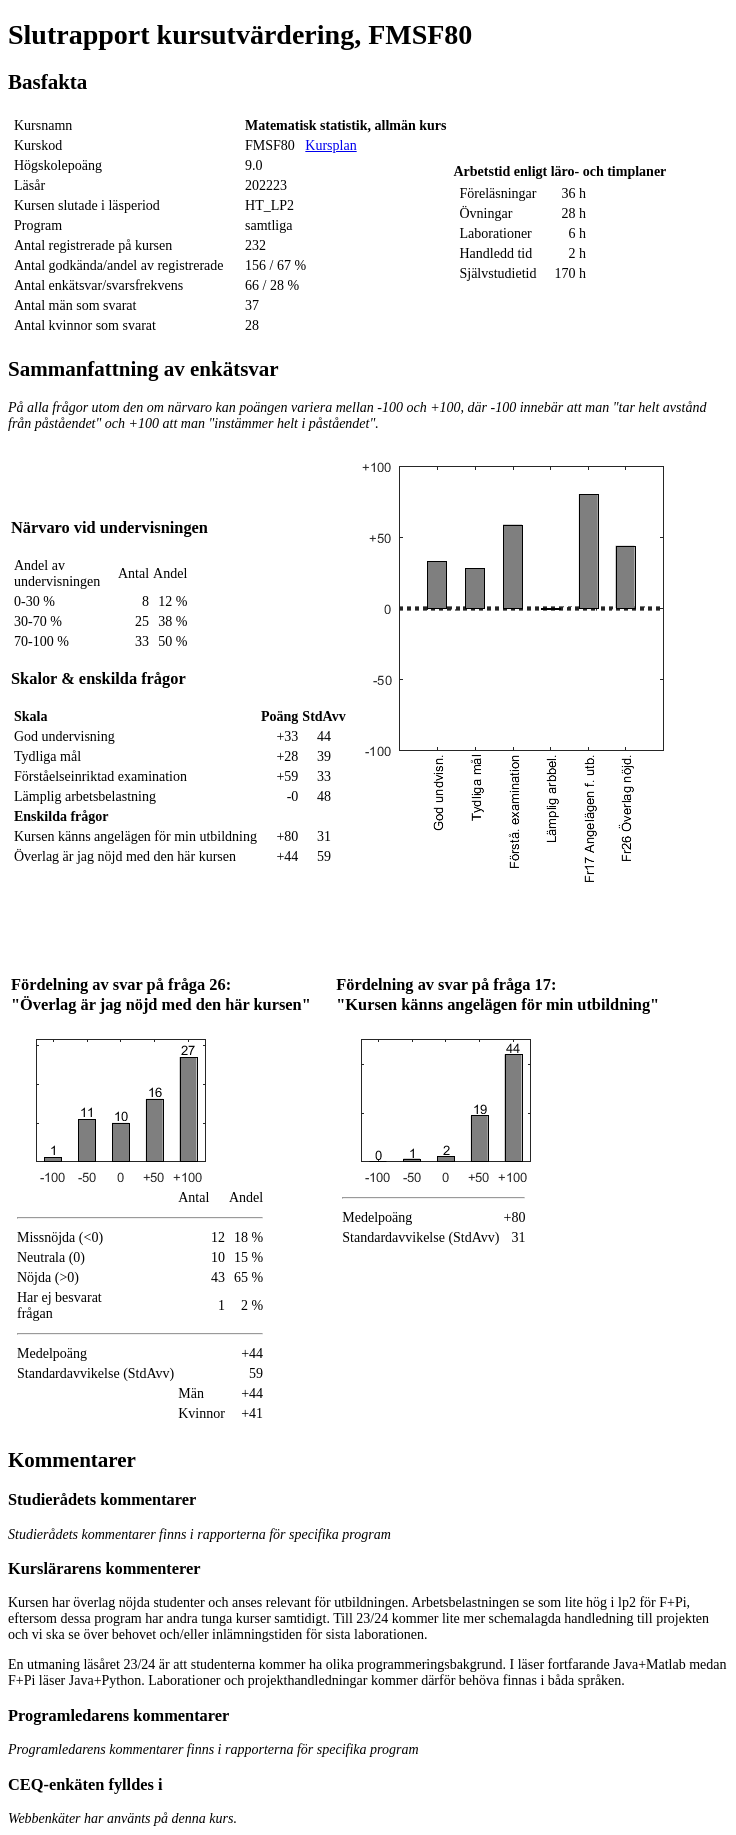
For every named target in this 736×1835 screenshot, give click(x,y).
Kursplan (330, 145)
